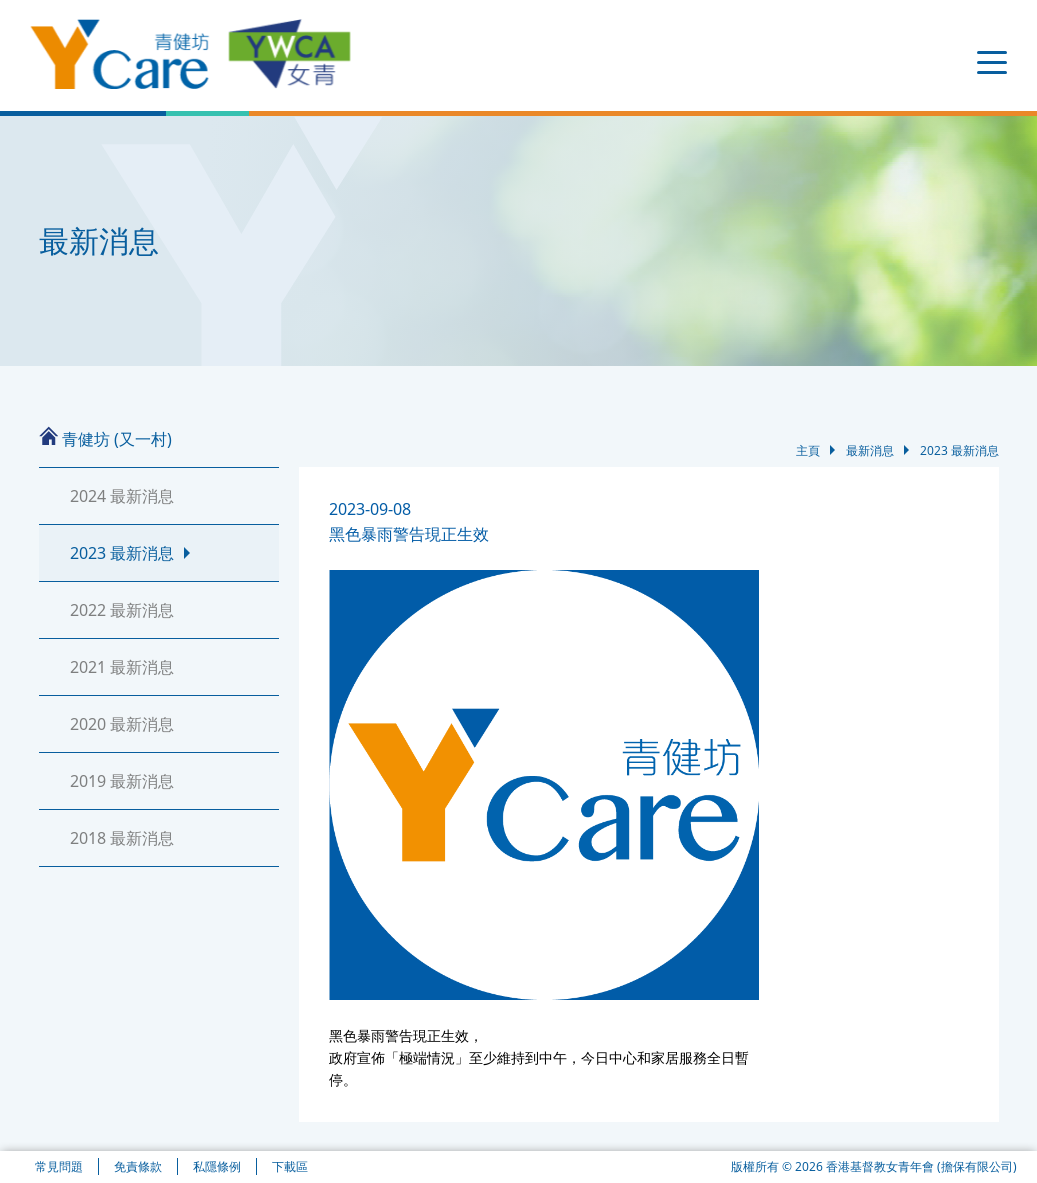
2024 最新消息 (122, 496)
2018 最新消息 (122, 838)
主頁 (808, 455)
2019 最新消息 (122, 781)
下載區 (290, 1166)
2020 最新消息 (122, 724)
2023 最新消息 (122, 553)
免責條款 (138, 1166)
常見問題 (59, 1166)
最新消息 (870, 455)
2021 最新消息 (122, 667)
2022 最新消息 (122, 610)
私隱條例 (217, 1166)
